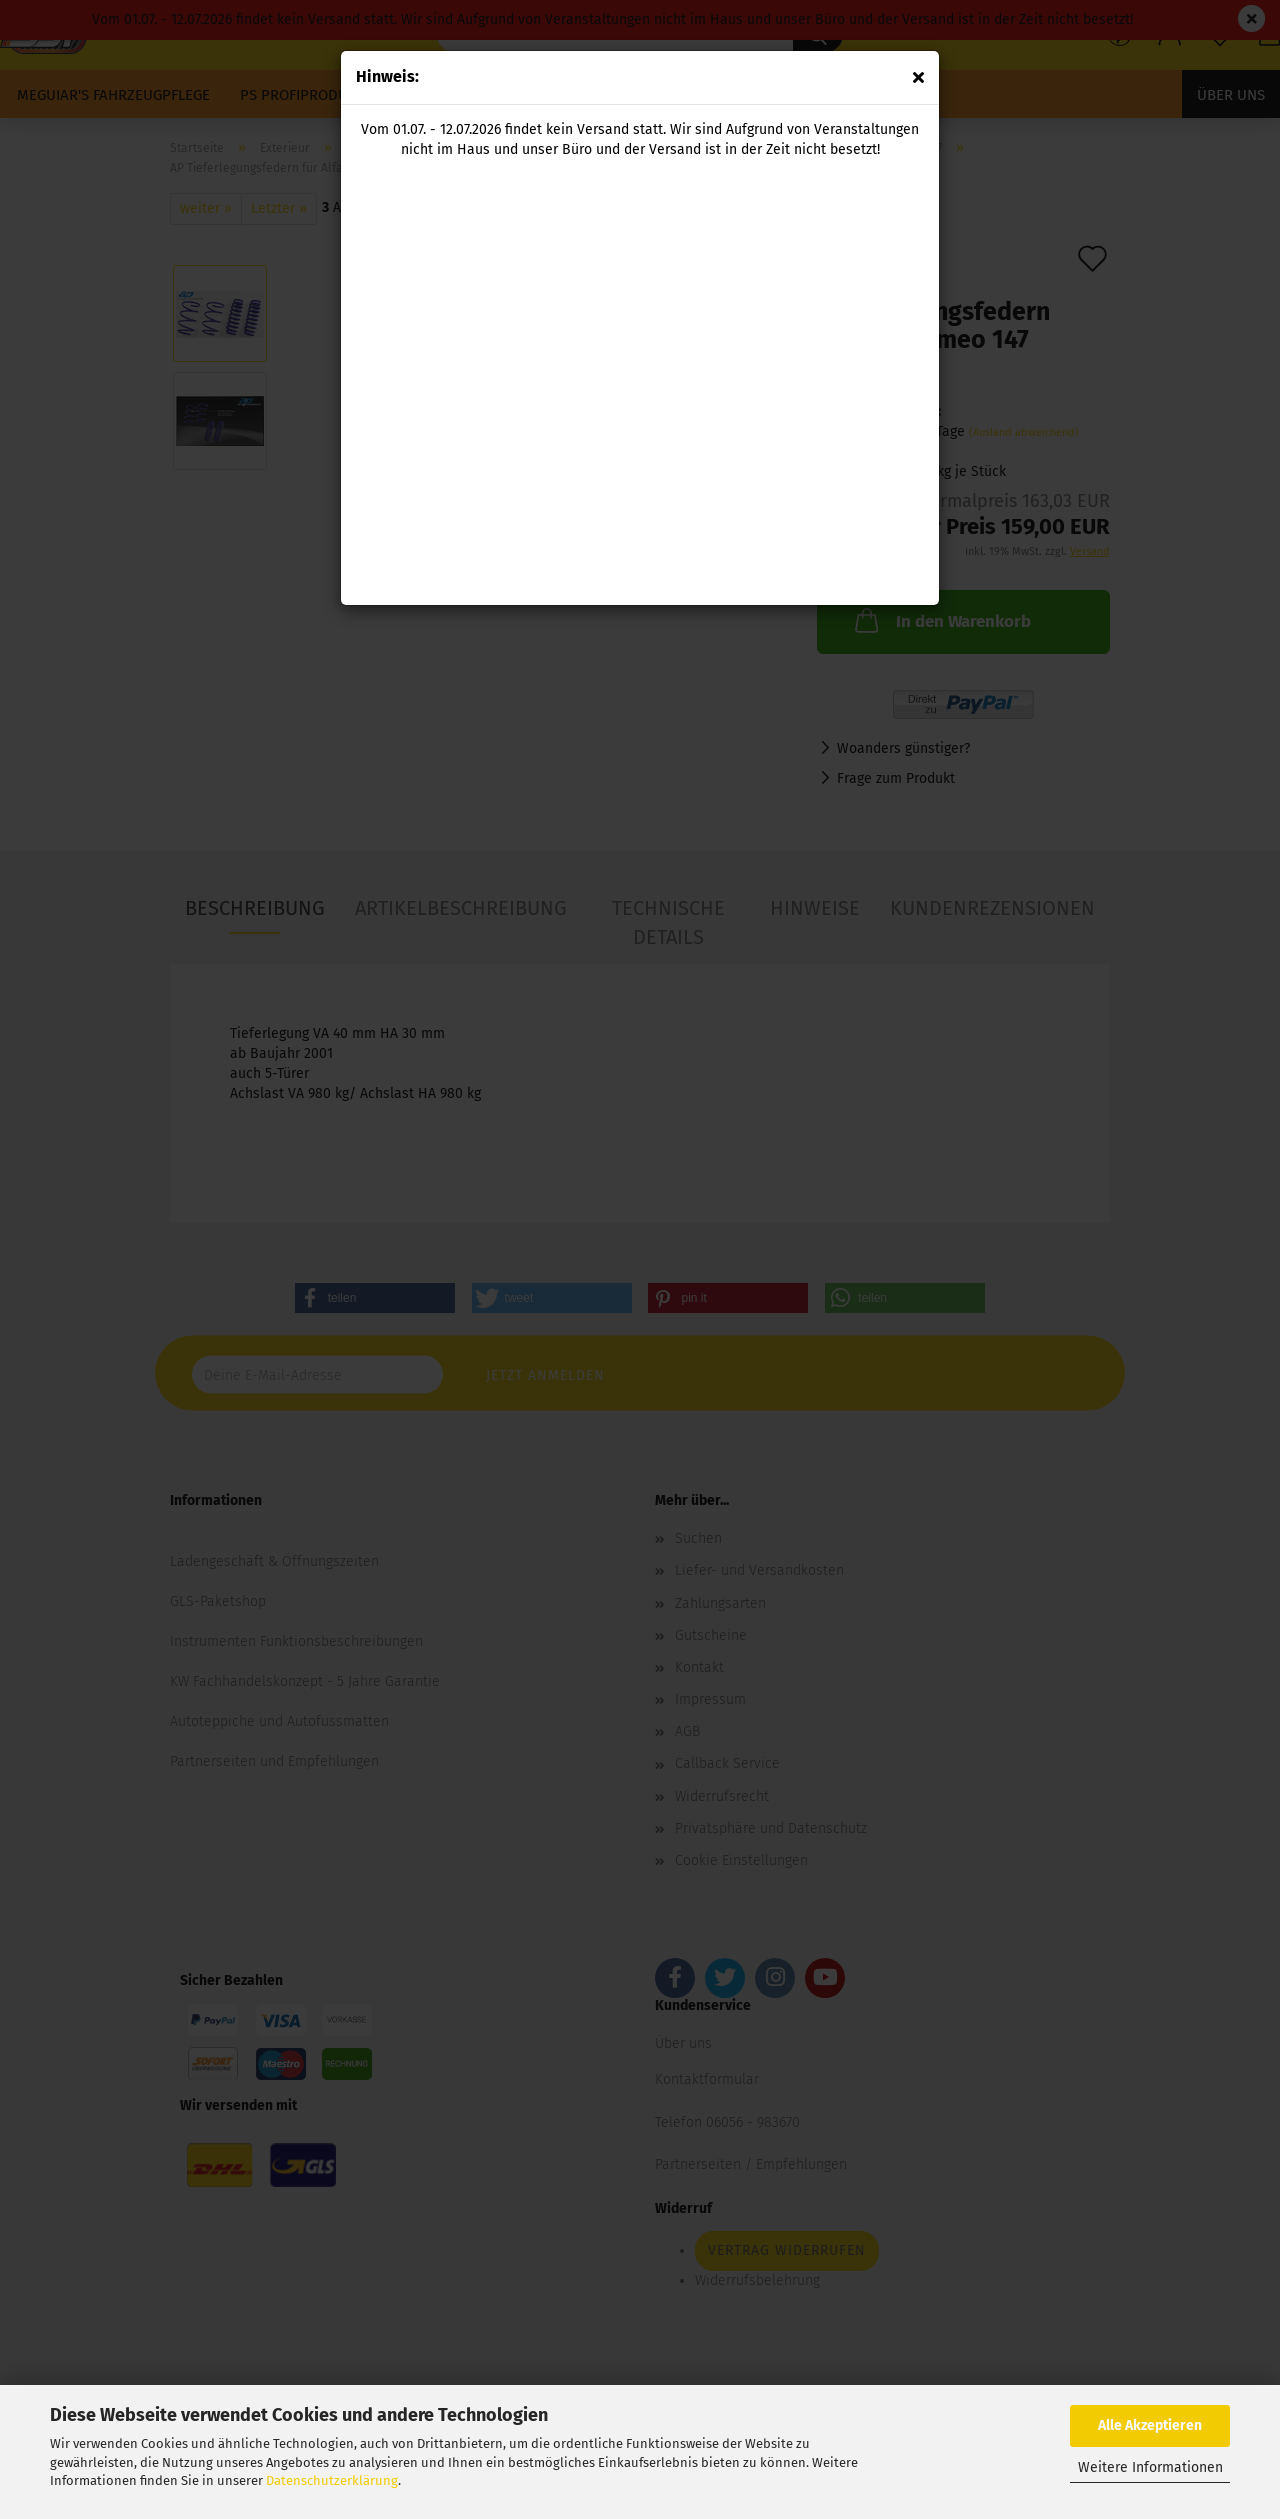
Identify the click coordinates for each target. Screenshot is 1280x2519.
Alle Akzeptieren (1150, 2425)
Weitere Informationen (1150, 2467)
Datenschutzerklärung (332, 2480)
